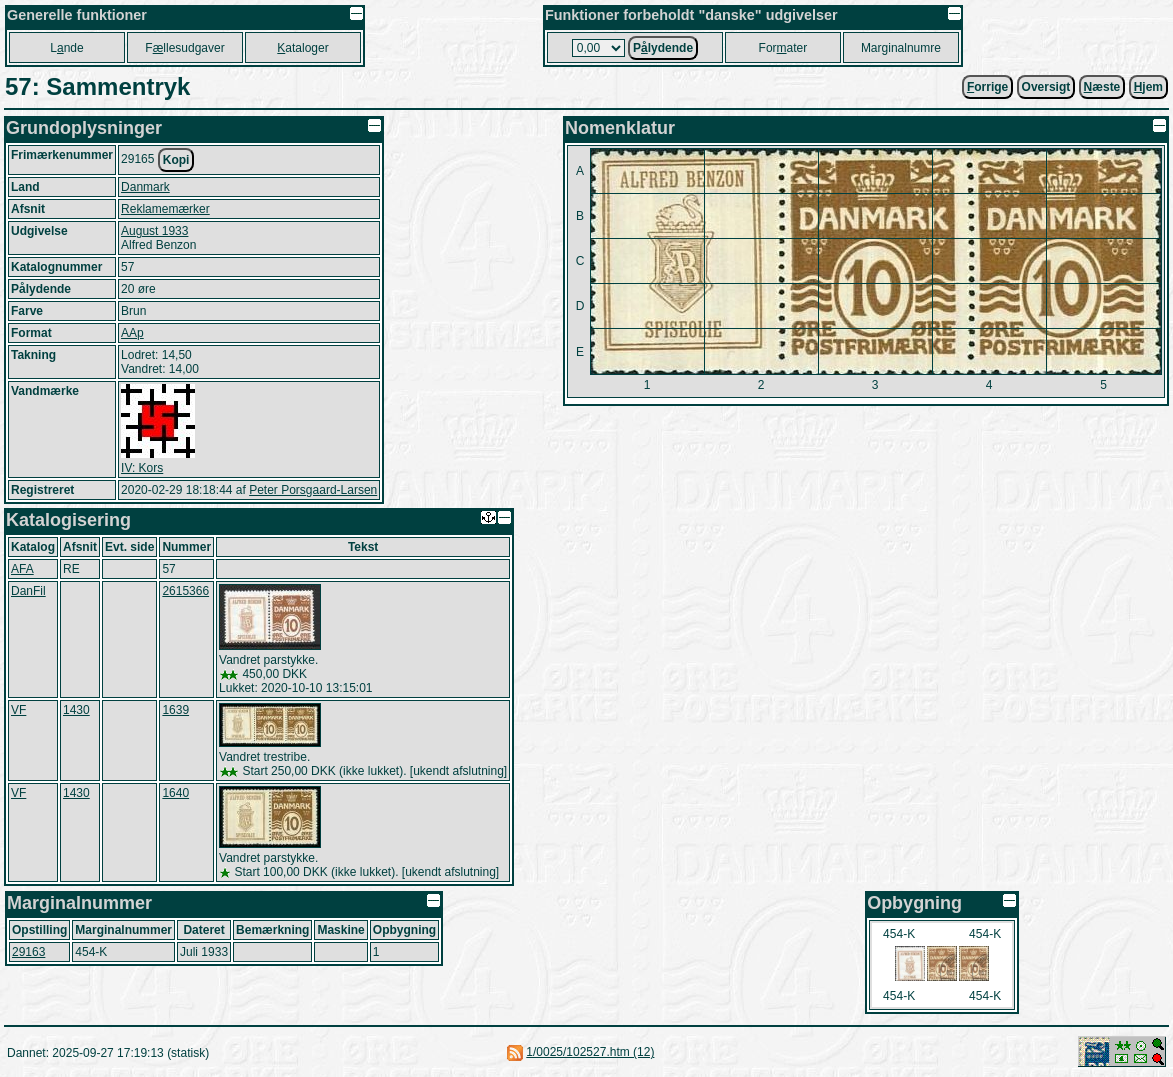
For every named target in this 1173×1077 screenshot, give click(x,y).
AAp (132, 333)
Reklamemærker (165, 209)
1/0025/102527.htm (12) (590, 1052)
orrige (987, 87)
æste (1102, 87)
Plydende (663, 48)
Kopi (176, 160)
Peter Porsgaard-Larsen (313, 490)
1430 (76, 710)
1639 (175, 710)
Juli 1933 (204, 952)
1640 (175, 793)
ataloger (302, 48)
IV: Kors (142, 468)
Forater (783, 48)
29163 (28, 952)
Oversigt (1046, 87)
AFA (22, 569)
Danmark (145, 187)
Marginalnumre (901, 48)
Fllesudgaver (184, 48)
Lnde (66, 48)
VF (18, 710)
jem (1148, 87)
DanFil (28, 591)
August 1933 (154, 231)
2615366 (185, 591)
